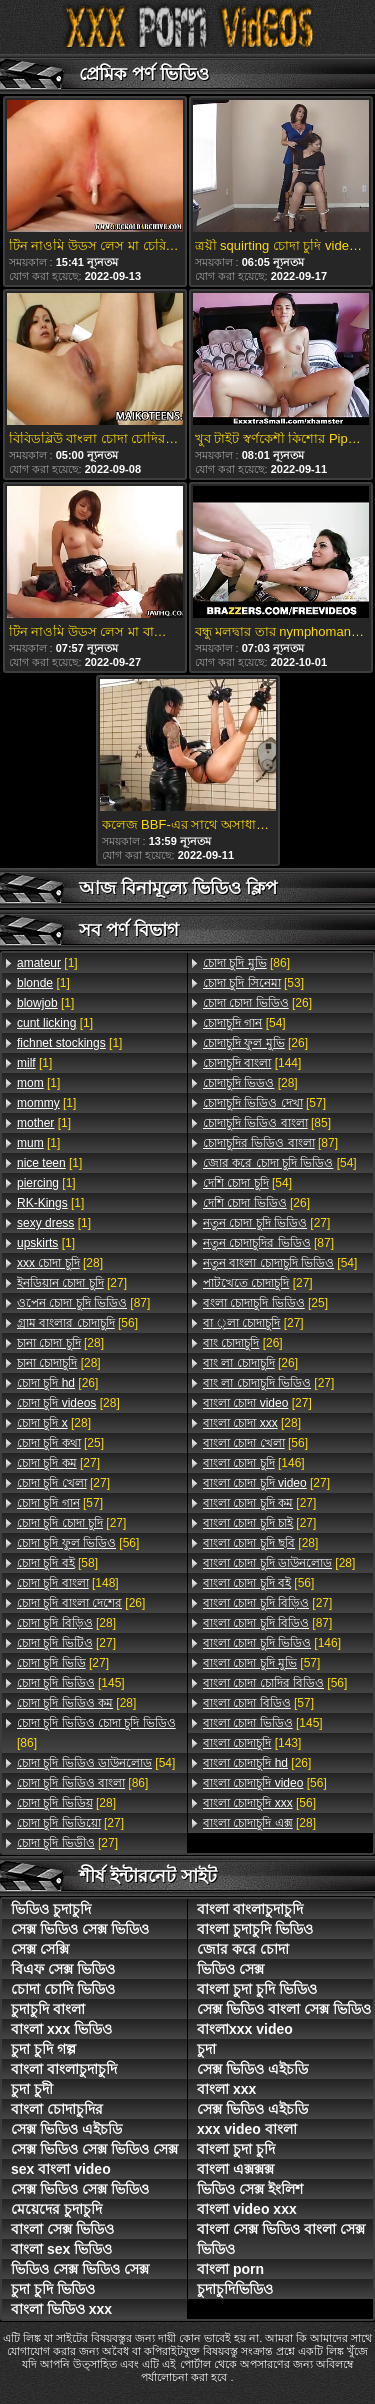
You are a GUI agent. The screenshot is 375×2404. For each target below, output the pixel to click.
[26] (57, 1383)
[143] (252, 1743)
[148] (68, 1583)
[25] (60, 1443)
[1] (47, 963)
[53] (253, 983)
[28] (60, 1263)
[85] (267, 1123)
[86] (96, 1733)
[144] (252, 1063)
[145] (71, 1683)
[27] (72, 1283)
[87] (83, 1303)
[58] (57, 1563)
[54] (96, 1763)
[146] (254, 1463)
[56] (77, 1323)
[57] (60, 1503)
